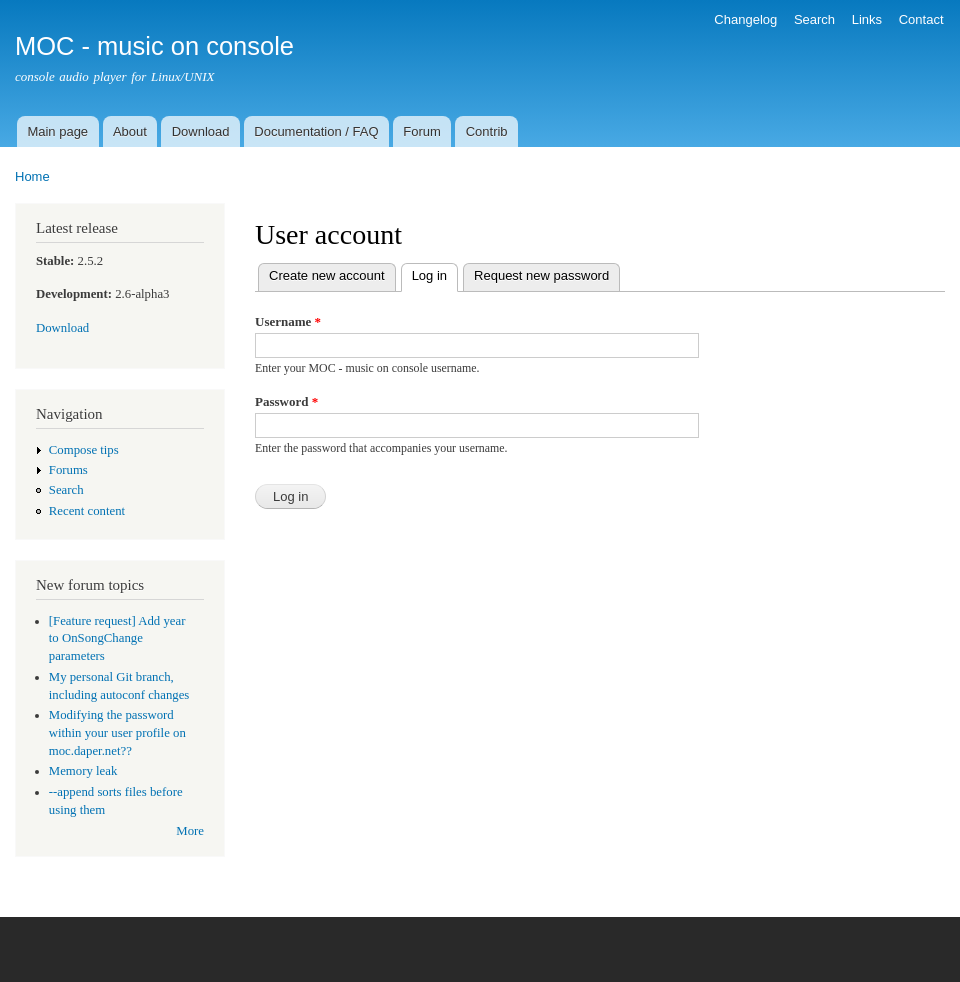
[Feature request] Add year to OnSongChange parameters (117, 639)
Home (32, 176)
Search (814, 19)
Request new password (541, 275)
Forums (68, 470)
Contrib (487, 131)
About (130, 131)
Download (201, 131)
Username (288, 321)
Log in (435, 273)
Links (867, 19)
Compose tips (84, 450)
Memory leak (83, 771)
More (190, 831)
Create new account (327, 275)
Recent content (87, 511)
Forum (422, 131)
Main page (57, 131)
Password (286, 401)
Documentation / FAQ (316, 131)
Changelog (745, 19)
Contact (921, 19)
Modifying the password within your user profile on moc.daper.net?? (117, 733)
